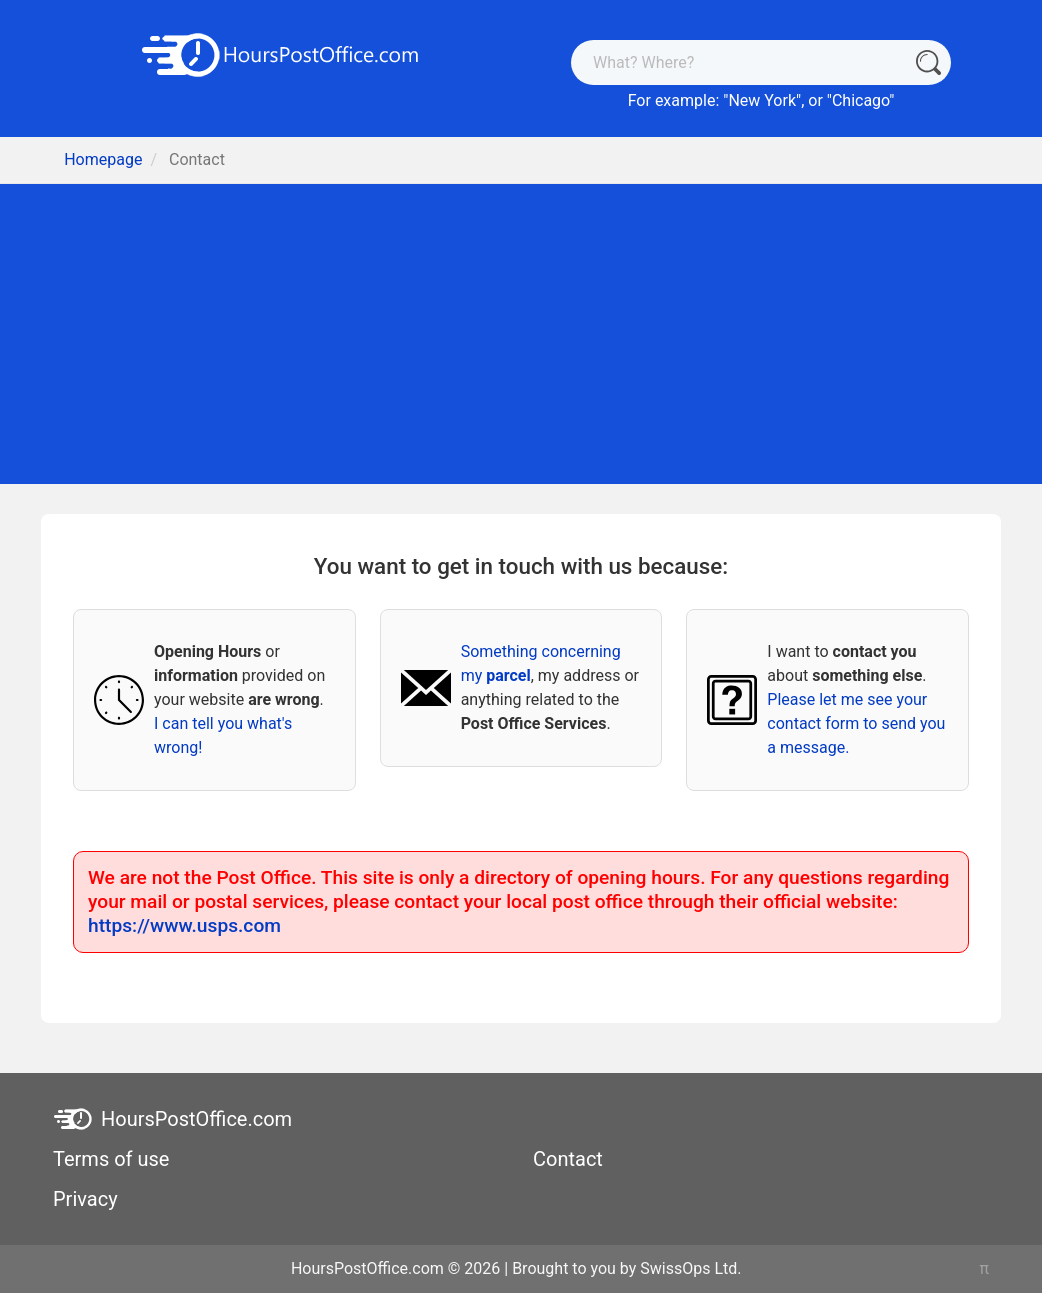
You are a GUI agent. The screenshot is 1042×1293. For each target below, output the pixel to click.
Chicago (860, 100)
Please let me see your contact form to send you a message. (856, 723)
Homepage (103, 159)
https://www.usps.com (184, 925)
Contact (568, 1159)
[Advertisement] (521, 334)
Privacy (85, 1199)
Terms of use (111, 1159)
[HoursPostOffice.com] (281, 53)
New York (762, 100)
